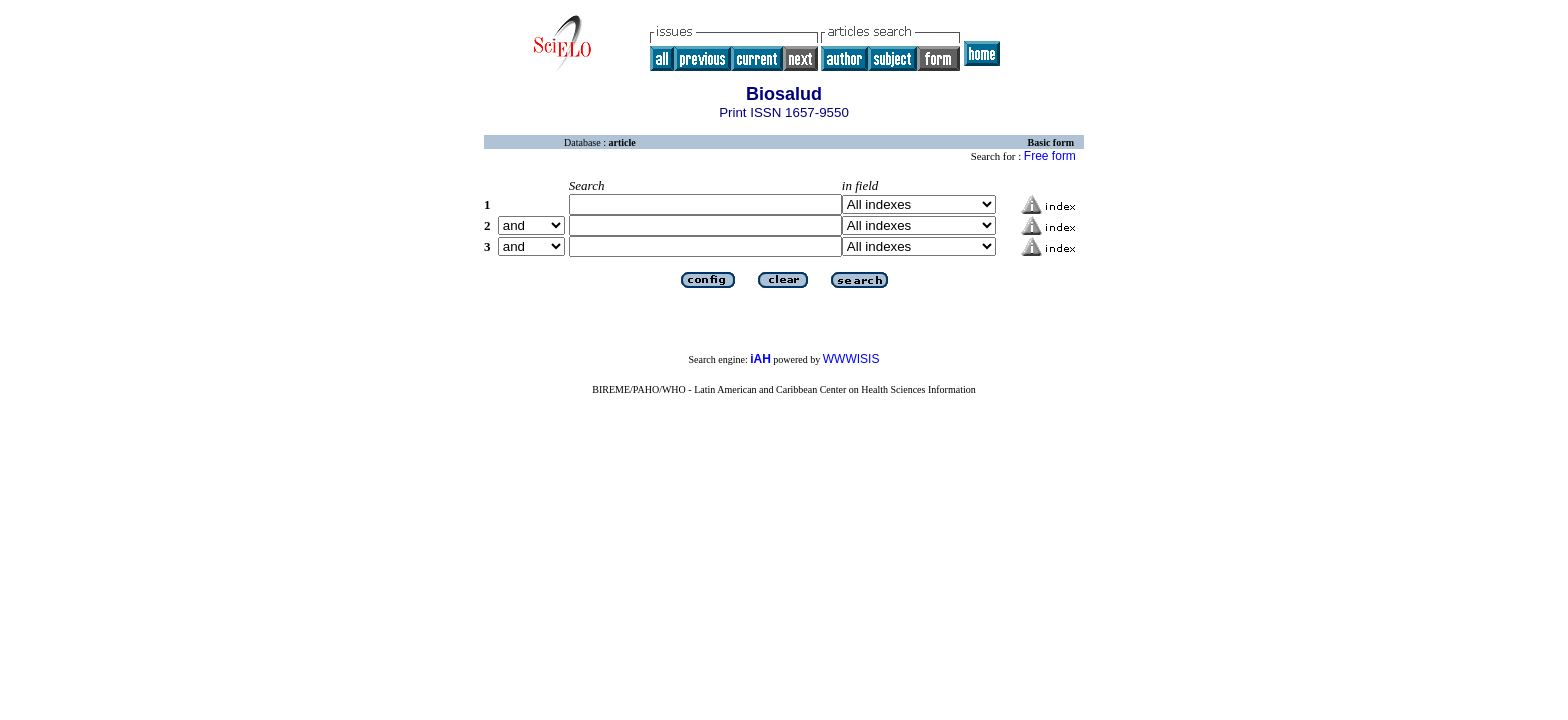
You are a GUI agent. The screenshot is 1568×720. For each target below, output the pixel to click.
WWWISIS (851, 359)
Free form (1050, 156)
